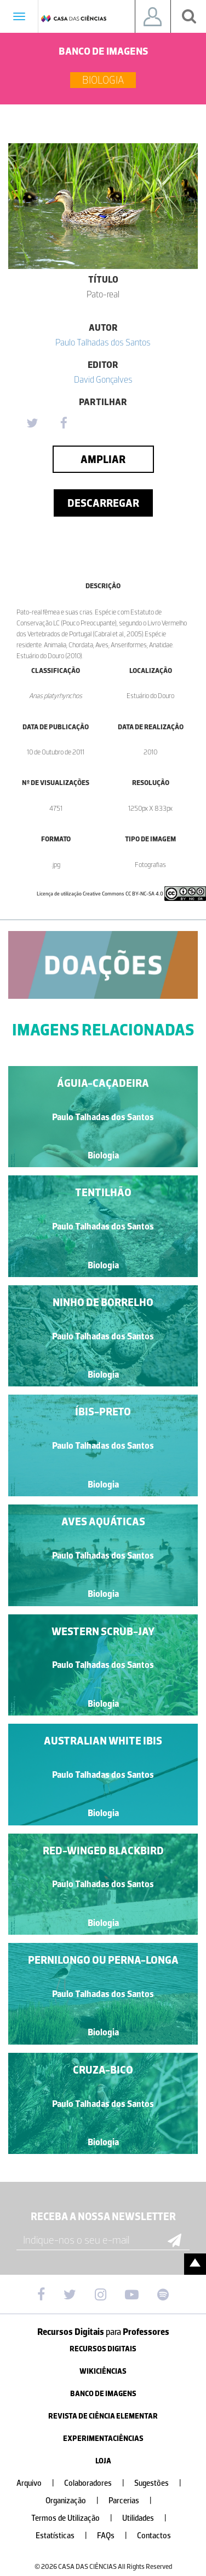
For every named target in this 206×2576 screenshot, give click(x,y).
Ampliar (103, 459)
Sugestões (162, 2483)
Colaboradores (98, 2483)
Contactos (154, 2536)
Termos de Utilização (76, 2518)
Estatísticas (66, 2536)
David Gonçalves (103, 379)
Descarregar (103, 503)
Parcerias (134, 2501)
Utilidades (148, 2518)
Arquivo (39, 2483)
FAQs (116, 2536)
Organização (76, 2501)
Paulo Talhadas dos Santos (103, 342)
